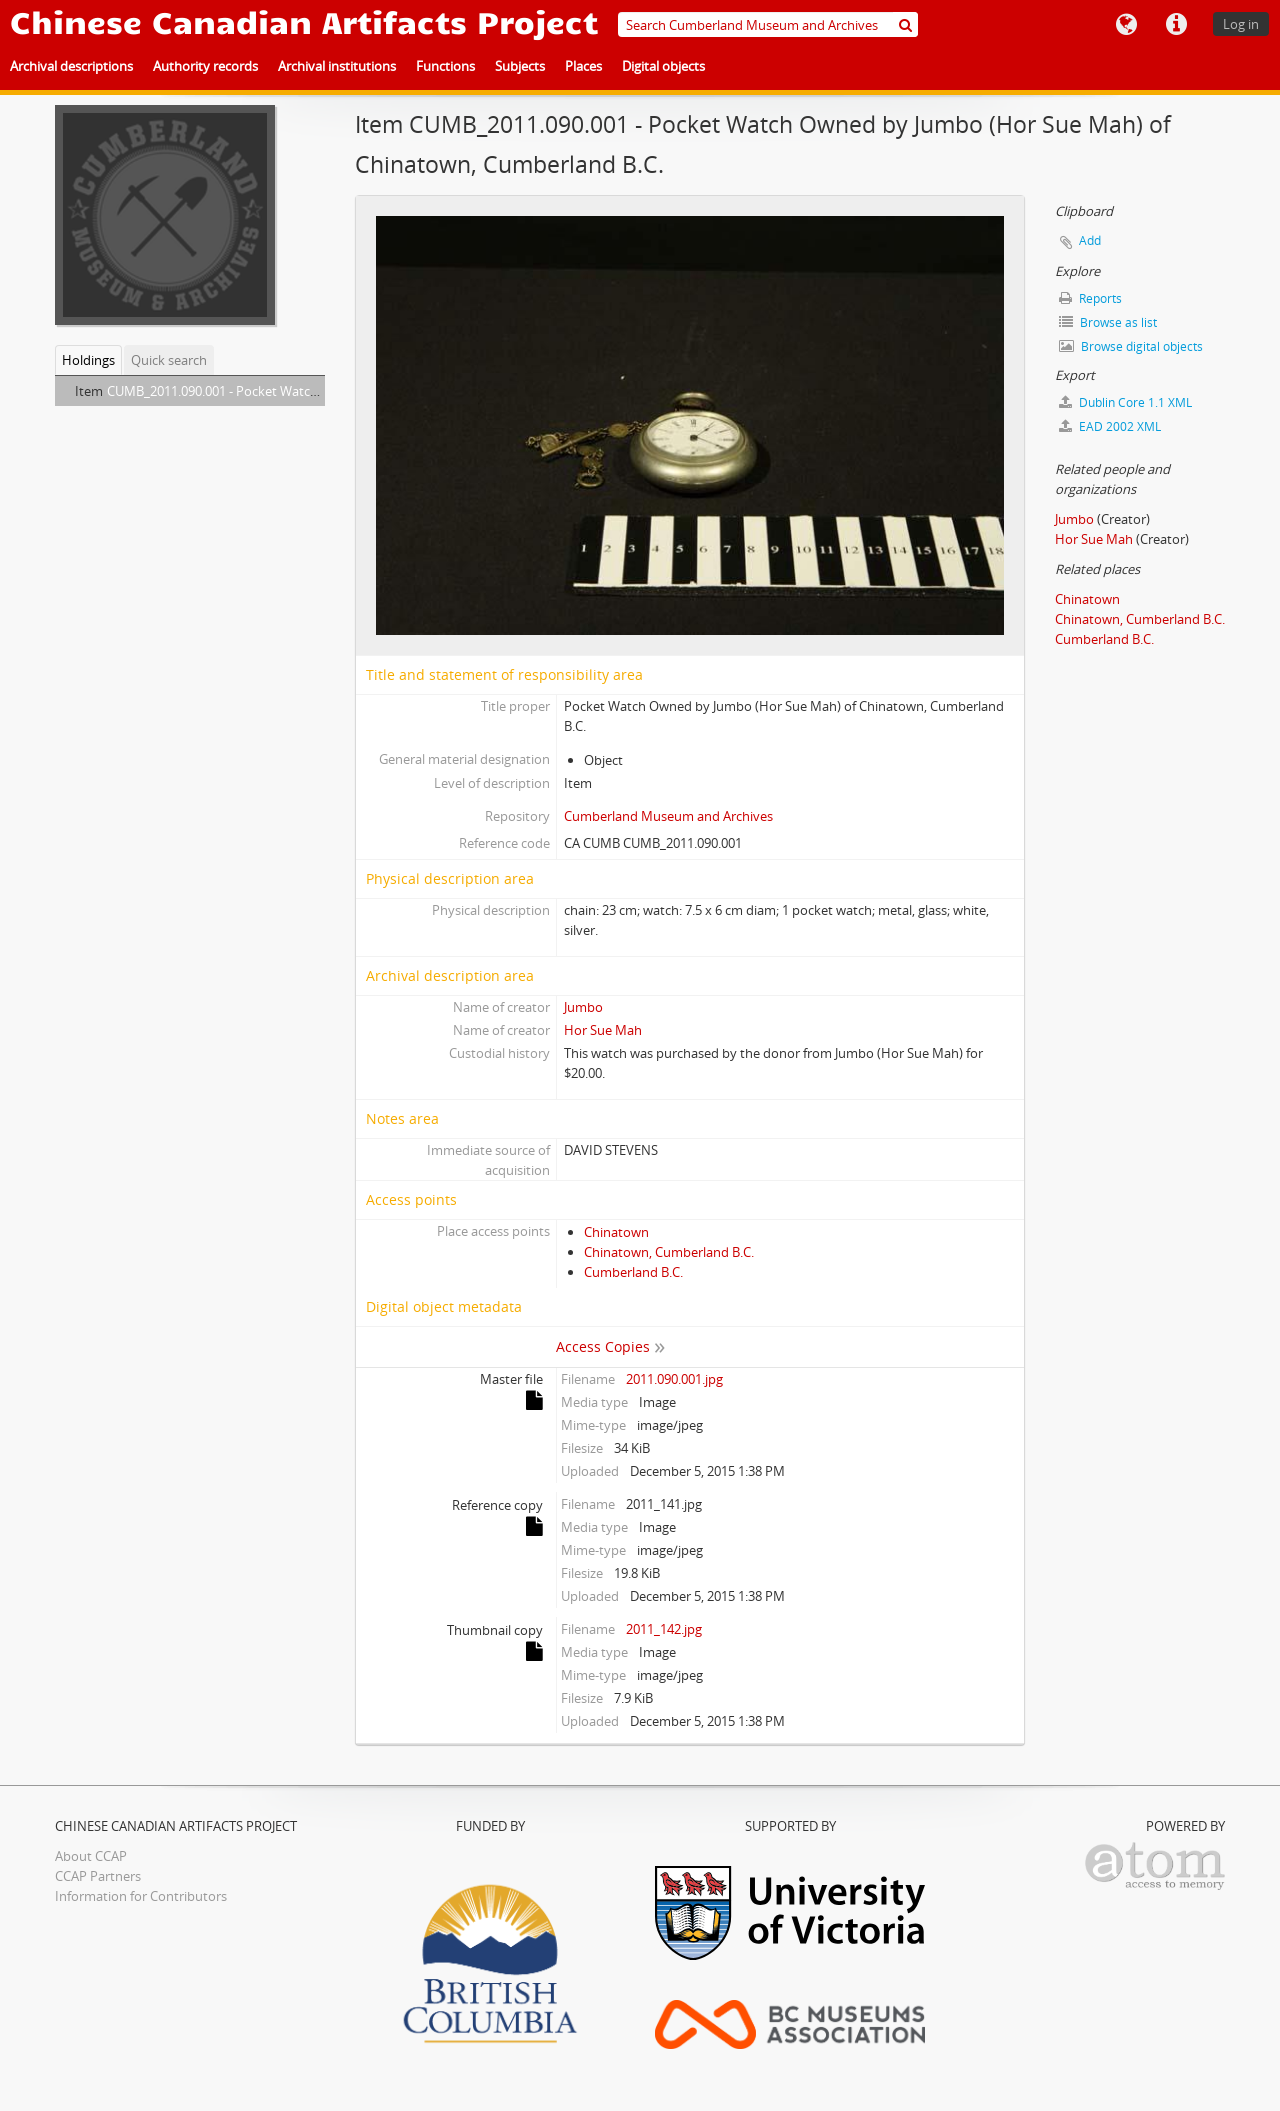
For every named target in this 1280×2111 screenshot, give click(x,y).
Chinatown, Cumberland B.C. (669, 1252)
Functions (445, 66)
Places (583, 66)
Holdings (88, 360)
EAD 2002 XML (1110, 426)
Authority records (205, 66)
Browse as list (1108, 322)
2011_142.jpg (664, 1629)
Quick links (1176, 25)
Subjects (520, 66)
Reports (1090, 298)
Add (1090, 240)
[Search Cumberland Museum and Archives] (768, 24)
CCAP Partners (98, 1876)
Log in (1241, 24)
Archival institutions (337, 66)
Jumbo (583, 1007)
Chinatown (616, 1232)
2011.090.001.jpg (674, 1379)
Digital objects (663, 66)
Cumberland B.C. (633, 1272)
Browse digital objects (1131, 346)
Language (1126, 25)
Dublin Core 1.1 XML (1125, 402)
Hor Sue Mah (603, 1030)
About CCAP (91, 1856)
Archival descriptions (71, 66)
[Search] (905, 24)
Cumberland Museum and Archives (668, 816)
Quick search (169, 360)
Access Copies (603, 1346)
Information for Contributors (141, 1896)
